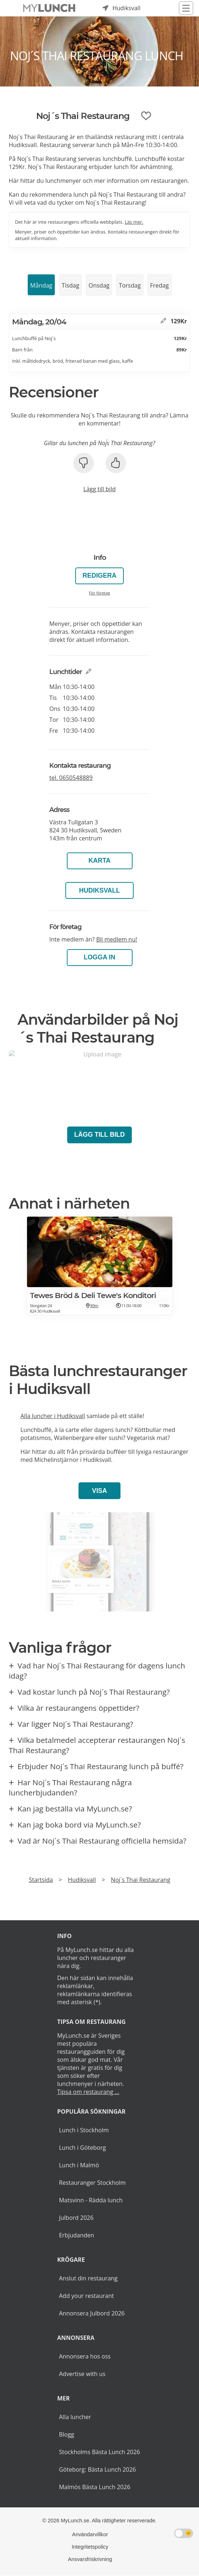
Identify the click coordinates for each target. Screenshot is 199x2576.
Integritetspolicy (90, 2547)
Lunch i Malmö (79, 2165)
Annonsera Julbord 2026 (92, 2313)
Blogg (66, 2434)
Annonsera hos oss (84, 2356)
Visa (99, 1490)
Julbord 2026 (76, 2218)
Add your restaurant (86, 2296)
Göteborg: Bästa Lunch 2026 (97, 2469)
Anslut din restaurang (88, 2278)
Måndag (41, 285)
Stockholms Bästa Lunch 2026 (99, 2452)
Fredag (159, 285)
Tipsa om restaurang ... (88, 2092)
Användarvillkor (90, 2534)
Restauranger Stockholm (92, 2183)
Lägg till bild (99, 489)
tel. (71, 778)
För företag (99, 593)
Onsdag (98, 285)
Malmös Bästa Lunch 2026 (94, 2487)
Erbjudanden (76, 2235)
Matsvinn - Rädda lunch (90, 2200)
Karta (99, 860)
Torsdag (130, 285)
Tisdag (70, 285)
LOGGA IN (99, 957)
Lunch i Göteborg (82, 2148)
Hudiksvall (99, 890)
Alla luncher (75, 2417)
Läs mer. (134, 222)
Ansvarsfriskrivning (90, 2559)
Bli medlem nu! (116, 939)
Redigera (99, 575)
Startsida (41, 1880)
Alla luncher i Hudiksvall (52, 1416)
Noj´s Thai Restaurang (140, 1880)
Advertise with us (82, 2374)
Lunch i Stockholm (83, 2130)
